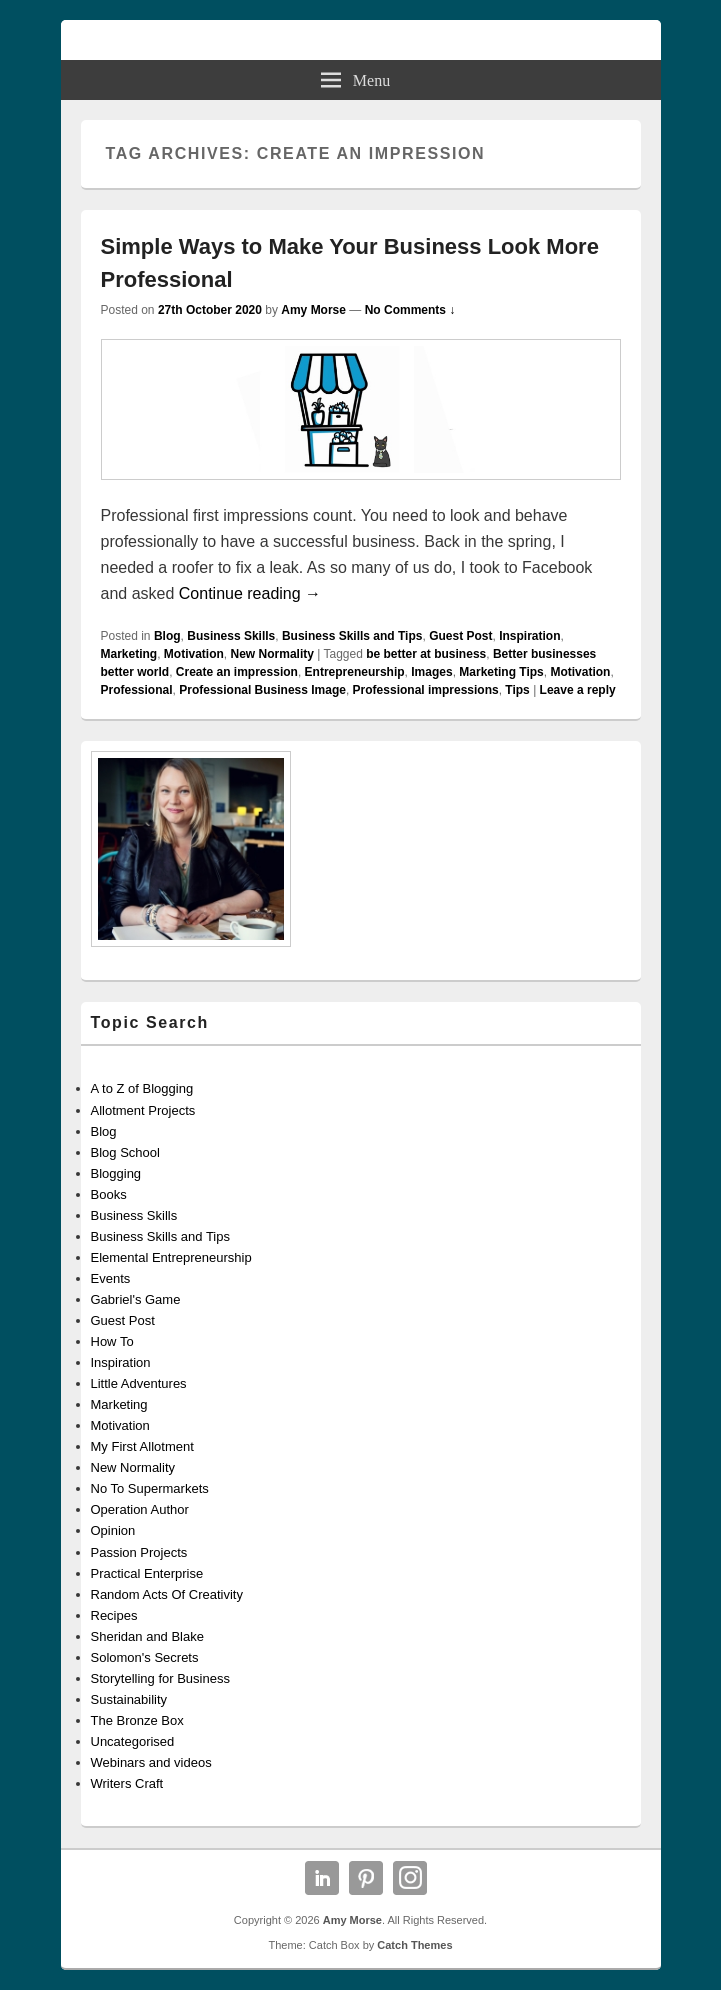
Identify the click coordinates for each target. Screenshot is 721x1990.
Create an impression (237, 672)
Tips (517, 690)
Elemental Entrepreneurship (171, 1257)
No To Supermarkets (150, 1488)
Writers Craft (127, 1783)
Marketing (129, 654)
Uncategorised (133, 1741)
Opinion (113, 1530)
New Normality (272, 654)
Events (111, 1278)
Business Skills (231, 636)
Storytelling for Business (160, 1678)
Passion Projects (139, 1552)
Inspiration (529, 636)
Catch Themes (414, 1945)
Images (431, 672)
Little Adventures (139, 1383)
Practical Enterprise (147, 1573)
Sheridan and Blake (147, 1636)
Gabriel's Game (136, 1299)
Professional (137, 690)
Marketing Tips (501, 672)
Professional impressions (426, 690)
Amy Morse (313, 310)
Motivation (194, 654)
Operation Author (140, 1509)
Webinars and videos (151, 1762)
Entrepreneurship (355, 672)
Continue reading (250, 593)
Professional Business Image (262, 690)
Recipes (114, 1615)
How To (112, 1341)
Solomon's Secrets (145, 1657)
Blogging (116, 1173)
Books (109, 1194)
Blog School (125, 1152)
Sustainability (129, 1699)
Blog (167, 636)
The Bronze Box (137, 1720)
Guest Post (460, 636)
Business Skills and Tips (352, 636)
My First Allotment (142, 1446)
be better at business (426, 654)
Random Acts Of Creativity (167, 1594)
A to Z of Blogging (142, 1088)
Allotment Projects (143, 1110)
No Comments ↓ (410, 310)
